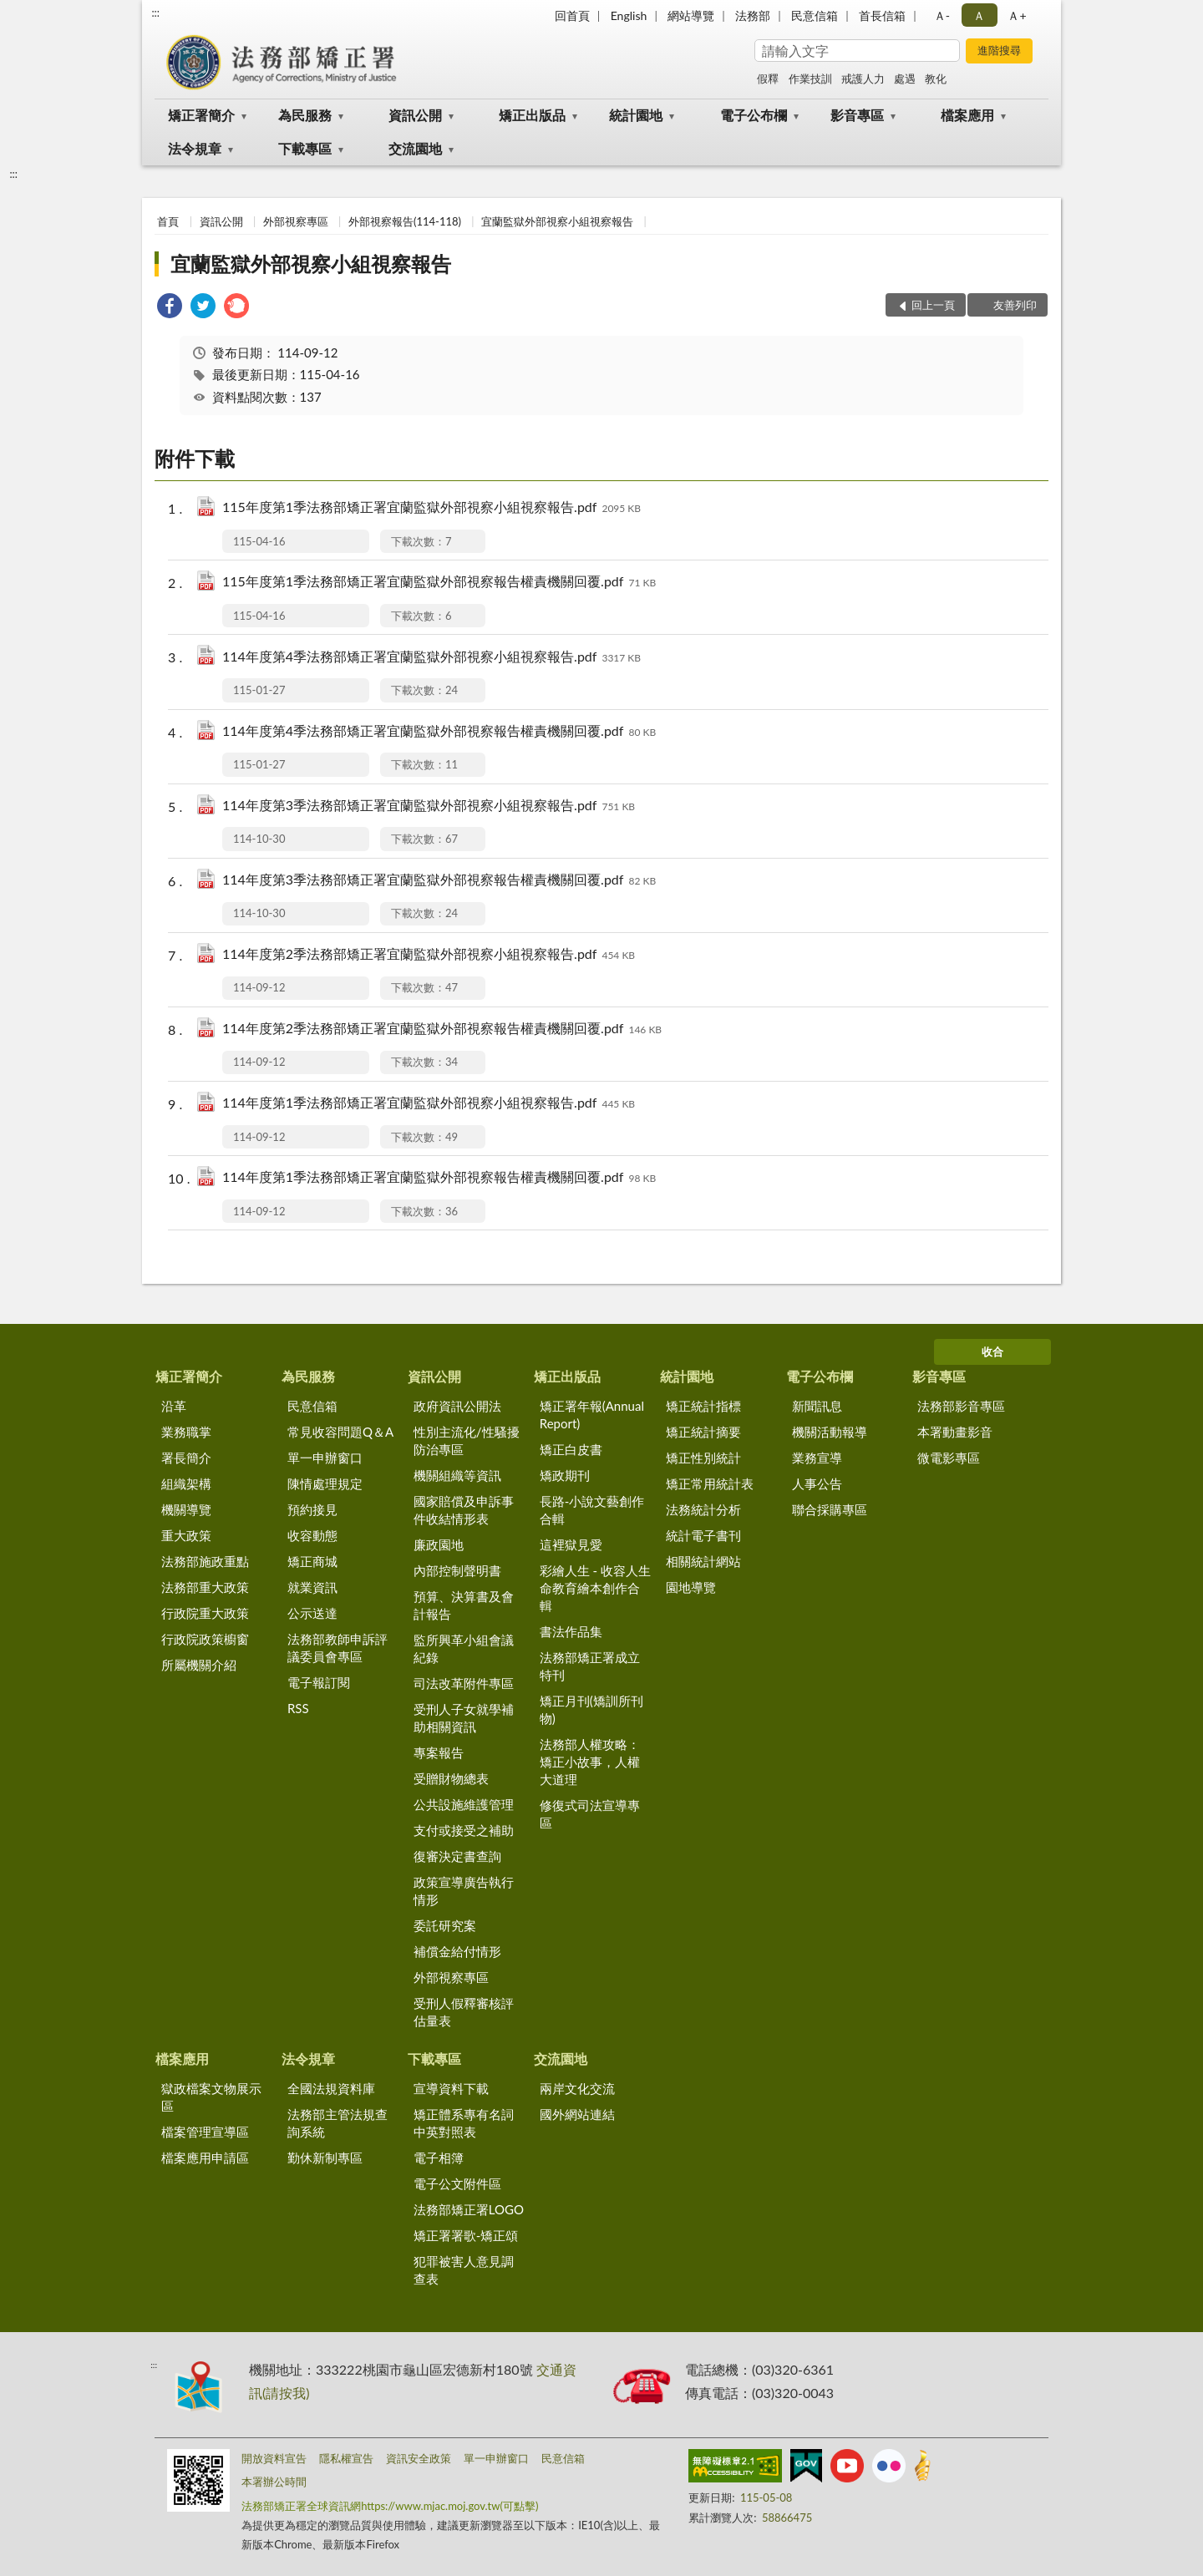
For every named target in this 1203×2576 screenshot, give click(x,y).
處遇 (905, 78)
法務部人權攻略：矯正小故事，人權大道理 (590, 1762)
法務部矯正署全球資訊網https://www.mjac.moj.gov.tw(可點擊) (389, 2506)
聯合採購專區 (829, 1509)
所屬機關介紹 (198, 1664)
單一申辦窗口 (325, 1457)
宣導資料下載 (451, 2088)
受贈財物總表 (451, 1778)
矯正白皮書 (571, 1449)
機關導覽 (186, 1509)
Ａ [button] (979, 15)
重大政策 (186, 1535)
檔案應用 (967, 115)
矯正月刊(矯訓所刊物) (591, 1709)
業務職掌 (186, 1431)
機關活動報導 (829, 1431)
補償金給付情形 (457, 1951)
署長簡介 (186, 1457)
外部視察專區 (295, 221)
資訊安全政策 (418, 2458)
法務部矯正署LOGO (469, 2209)
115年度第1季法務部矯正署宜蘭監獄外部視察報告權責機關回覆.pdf (439, 582)
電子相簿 (439, 2157)
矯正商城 (312, 1561)
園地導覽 (691, 1587)
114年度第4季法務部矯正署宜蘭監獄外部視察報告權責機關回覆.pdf (439, 732)
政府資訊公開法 (457, 1405)
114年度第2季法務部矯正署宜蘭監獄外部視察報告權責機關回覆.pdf (442, 1029)
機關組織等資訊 (457, 1475)
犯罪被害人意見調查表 (464, 2270)
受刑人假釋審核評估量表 (464, 2011)
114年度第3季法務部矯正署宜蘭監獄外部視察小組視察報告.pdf (428, 806)
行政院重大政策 (205, 1612)
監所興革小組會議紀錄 (464, 1648)
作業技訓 (810, 78)
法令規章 (194, 148)
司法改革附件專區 (464, 1683)
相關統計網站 (703, 1561)
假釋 (768, 78)
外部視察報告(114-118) (404, 221)
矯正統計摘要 (703, 1431)
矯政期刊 (565, 1475)
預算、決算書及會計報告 (464, 1605)
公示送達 (312, 1612)
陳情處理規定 (325, 1483)
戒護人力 (863, 78)
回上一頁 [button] (933, 305)
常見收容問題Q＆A (340, 1431)
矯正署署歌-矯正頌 (466, 2235)
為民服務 (305, 115)
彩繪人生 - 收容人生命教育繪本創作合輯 (595, 1588)
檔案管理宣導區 (205, 2131)
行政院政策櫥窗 (205, 1638)
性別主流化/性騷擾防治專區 (467, 1440)
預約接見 (312, 1509)
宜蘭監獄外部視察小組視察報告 (557, 221)
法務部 (752, 15)
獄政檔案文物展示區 (211, 2097)
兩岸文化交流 (577, 2088)
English (629, 15)
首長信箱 (882, 15)
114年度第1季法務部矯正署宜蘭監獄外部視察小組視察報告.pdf (428, 1103)
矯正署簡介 (201, 115)
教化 (936, 78)
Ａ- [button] (942, 15)
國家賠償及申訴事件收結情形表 (464, 1509)
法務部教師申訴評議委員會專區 (337, 1647)
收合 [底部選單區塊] (992, 1351)
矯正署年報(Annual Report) (592, 1414)
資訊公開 (415, 115)
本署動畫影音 (954, 1431)
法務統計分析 (703, 1509)
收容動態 (312, 1535)
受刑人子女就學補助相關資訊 (464, 1717)
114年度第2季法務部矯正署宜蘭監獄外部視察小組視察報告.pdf (428, 955)
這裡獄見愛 (571, 1544)
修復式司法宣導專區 (590, 1814)
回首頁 (572, 15)
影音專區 (857, 115)
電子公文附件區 (457, 2183)
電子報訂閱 (318, 1682)
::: (155, 12)
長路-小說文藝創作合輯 (592, 1509)
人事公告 (817, 1483)
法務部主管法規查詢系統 (337, 2123)
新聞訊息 (817, 1405)
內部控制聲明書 (457, 1570)
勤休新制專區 (325, 2157)
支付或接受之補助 (464, 1830)
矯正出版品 (532, 115)
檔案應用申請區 (205, 2157)
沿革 (173, 1405)
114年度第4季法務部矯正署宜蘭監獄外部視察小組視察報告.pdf (431, 657)
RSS (298, 1708)
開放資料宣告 (274, 2458)
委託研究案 (445, 1925)
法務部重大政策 (205, 1587)
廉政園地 (439, 1544)
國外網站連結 (577, 2114)
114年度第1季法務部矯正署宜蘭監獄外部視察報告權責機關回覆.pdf (439, 1178)
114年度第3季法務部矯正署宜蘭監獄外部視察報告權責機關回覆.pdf (439, 880)
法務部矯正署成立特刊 (590, 1666)
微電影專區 (948, 1457)
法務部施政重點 (205, 1561)
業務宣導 (817, 1457)
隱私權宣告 (346, 2458)
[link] (169, 307)
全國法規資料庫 (331, 2088)
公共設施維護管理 (464, 1804)
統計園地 (635, 115)
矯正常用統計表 (710, 1483)
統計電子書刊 (703, 1535)
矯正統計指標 (703, 1405)
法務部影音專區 (961, 1405)
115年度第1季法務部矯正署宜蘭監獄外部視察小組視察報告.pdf (431, 508)
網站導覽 (690, 15)
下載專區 (305, 148)
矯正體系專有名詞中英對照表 (464, 2123)
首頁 (168, 221)
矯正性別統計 (703, 1457)
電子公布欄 (753, 115)
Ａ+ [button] (1017, 15)
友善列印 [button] (1015, 305)
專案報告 (439, 1752)
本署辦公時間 (274, 2481)
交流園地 (415, 148)
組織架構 (186, 1483)
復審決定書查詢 (457, 1856)
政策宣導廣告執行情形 (464, 1890)
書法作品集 (571, 1631)
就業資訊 (312, 1587)
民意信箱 (814, 15)
